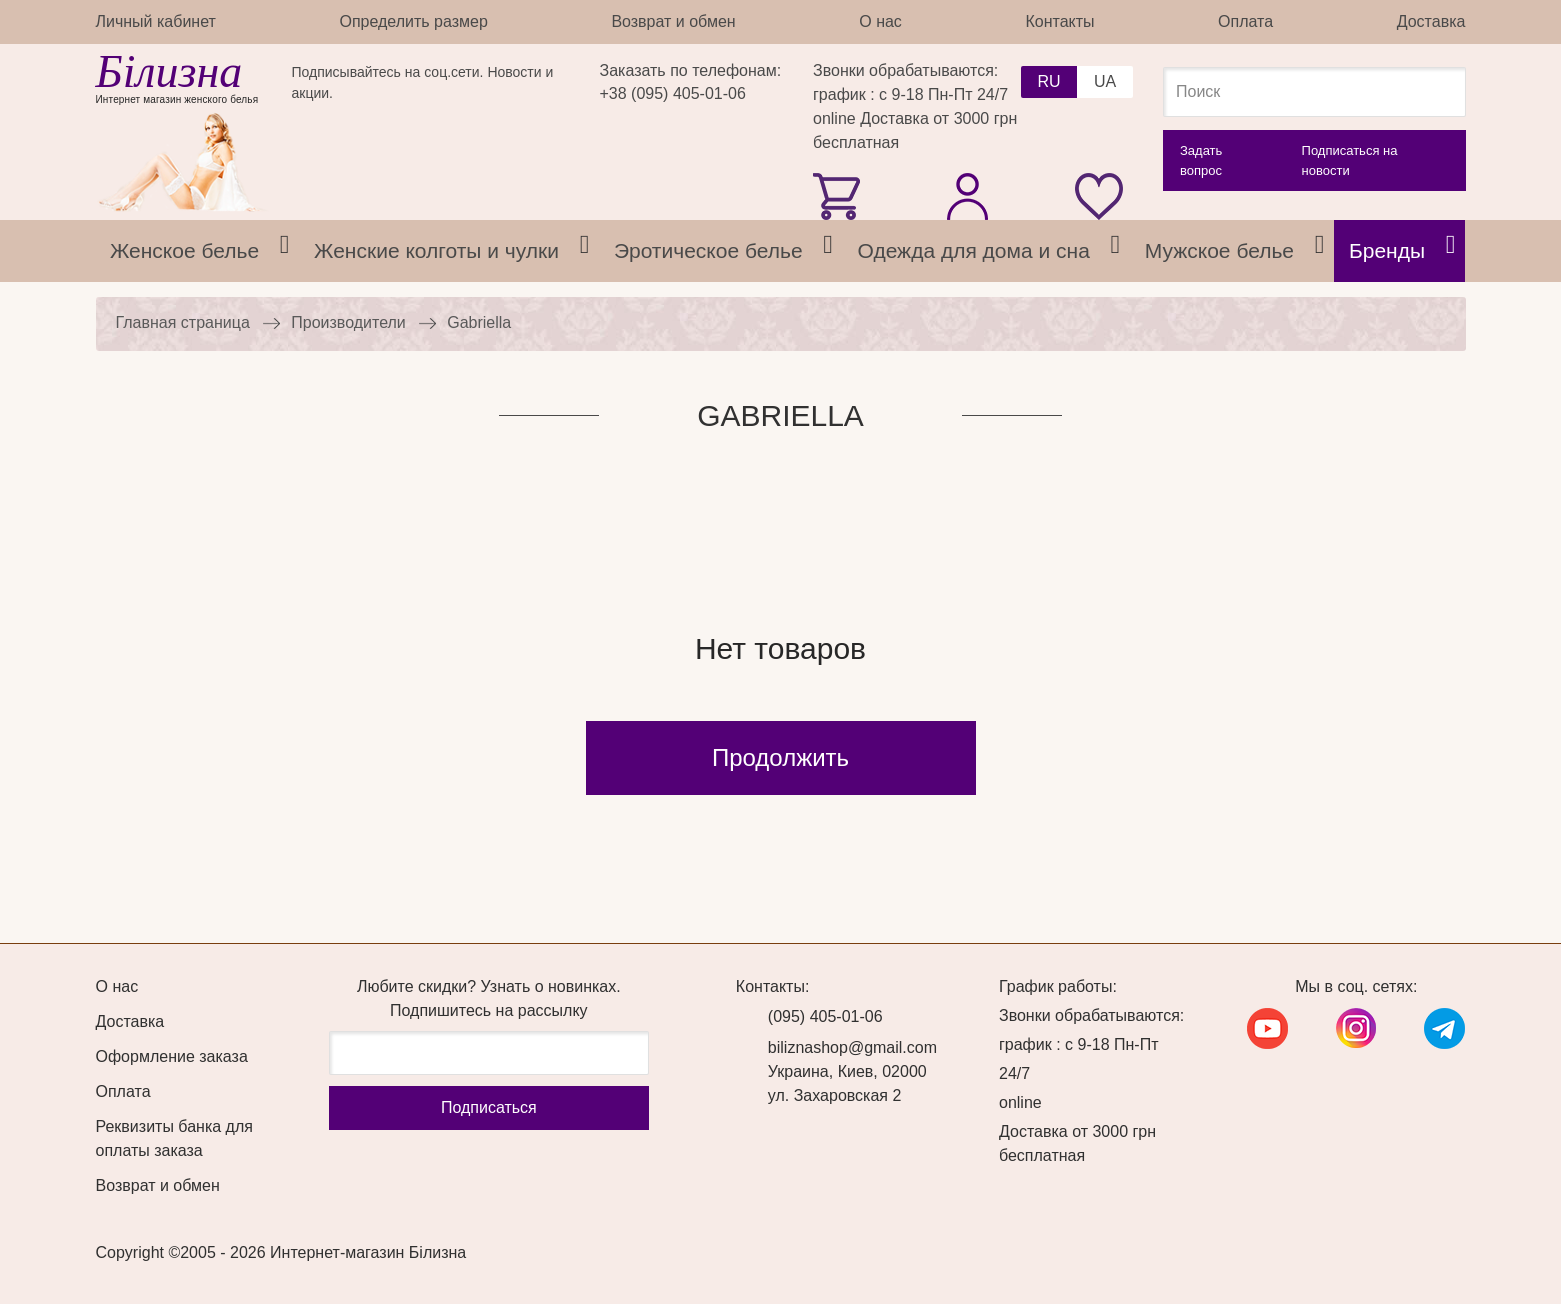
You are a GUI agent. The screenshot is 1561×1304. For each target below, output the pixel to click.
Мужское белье (1219, 250)
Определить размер (413, 21)
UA (1105, 81)
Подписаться (489, 1107)
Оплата (1245, 21)
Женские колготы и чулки (436, 250)
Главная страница (183, 322)
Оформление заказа (172, 1056)
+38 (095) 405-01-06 (673, 93)
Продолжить (780, 757)
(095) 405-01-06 (825, 1016)
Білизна (169, 72)
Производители (348, 322)
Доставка (1431, 21)
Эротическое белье (708, 250)
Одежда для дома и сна (974, 250)
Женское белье (184, 250)
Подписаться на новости (1350, 160)
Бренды (1387, 250)
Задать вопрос (1201, 160)
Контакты (1059, 21)
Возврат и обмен (673, 21)
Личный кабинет (156, 21)
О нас (880, 21)
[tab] (285, 251)
